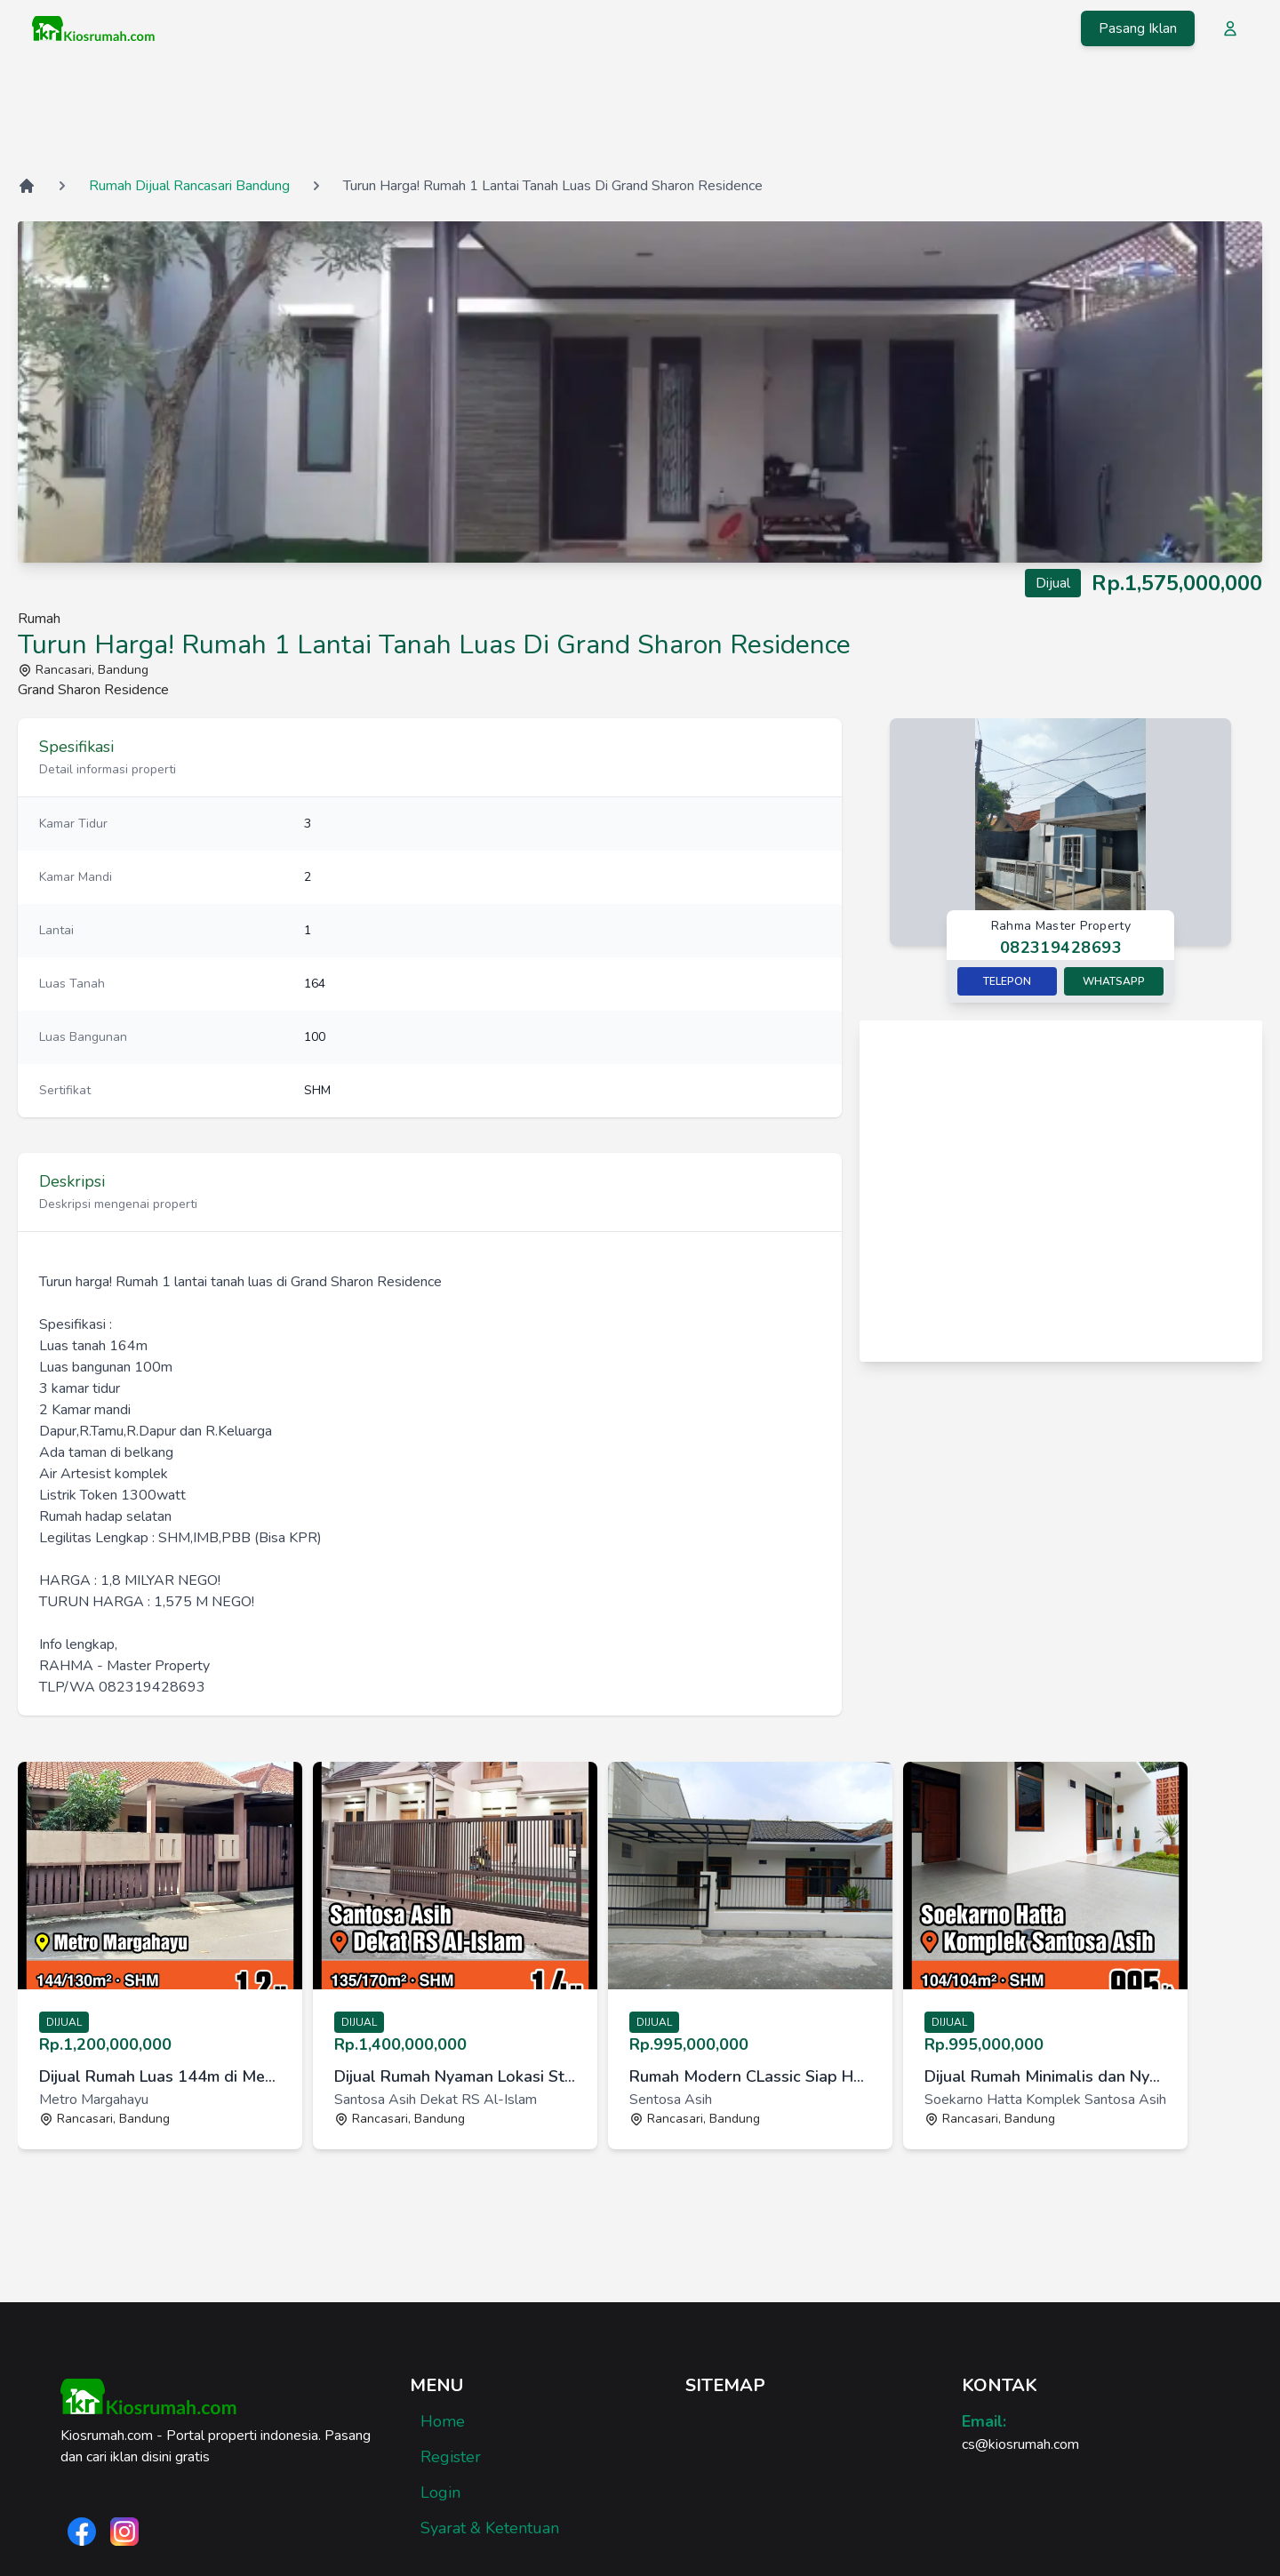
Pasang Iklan (1138, 28)
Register (450, 2457)
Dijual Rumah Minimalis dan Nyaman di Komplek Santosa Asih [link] (1045, 2076)
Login (440, 2492)
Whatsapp (1114, 981)
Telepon (1007, 981)
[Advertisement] (640, 115)
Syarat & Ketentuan (489, 2528)
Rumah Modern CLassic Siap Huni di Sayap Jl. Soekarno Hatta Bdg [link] (750, 2076)
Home (442, 2421)
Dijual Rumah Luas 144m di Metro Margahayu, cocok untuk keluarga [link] (160, 2076)
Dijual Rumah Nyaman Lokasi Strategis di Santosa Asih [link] (455, 2076)
